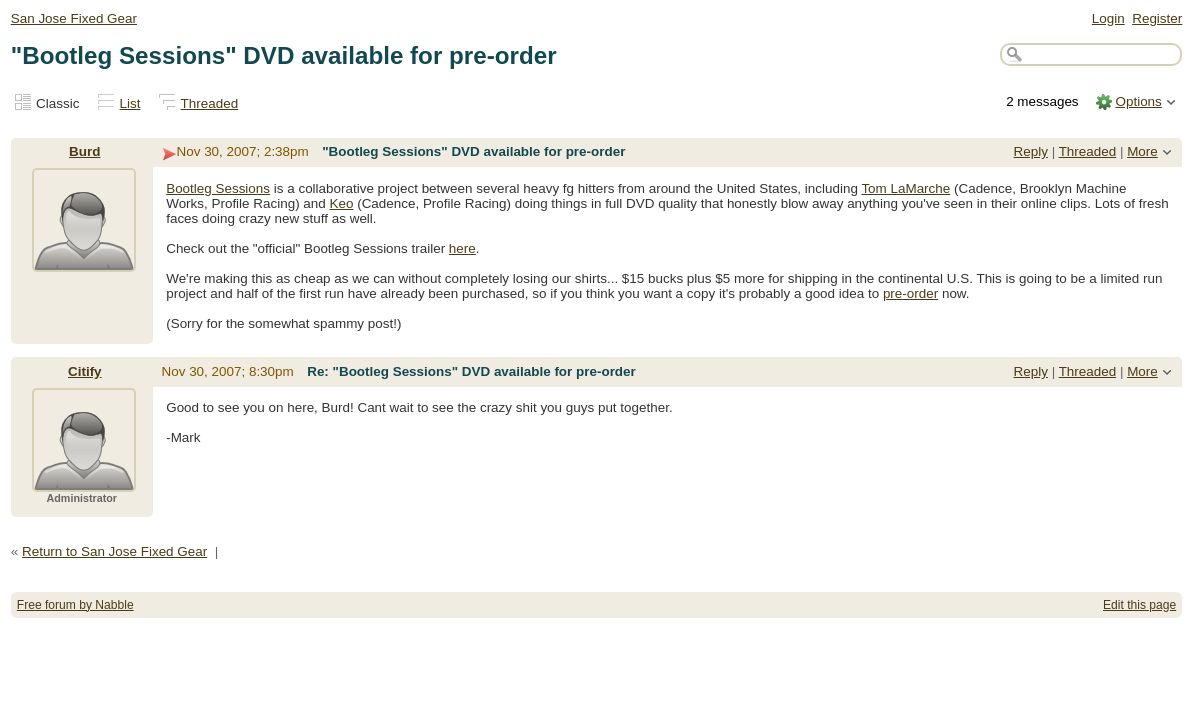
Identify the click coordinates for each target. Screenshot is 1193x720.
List (130, 103)
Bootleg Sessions (218, 188)
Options (1138, 101)
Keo (342, 203)
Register (1157, 18)
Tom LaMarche (905, 188)
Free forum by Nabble (75, 605)
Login (1108, 18)
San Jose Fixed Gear (74, 18)
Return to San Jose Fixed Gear (114, 551)
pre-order (910, 293)
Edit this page (1139, 605)
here (462, 248)
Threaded (210, 103)
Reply (1031, 151)
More (1142, 151)
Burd (84, 151)
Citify (85, 371)
